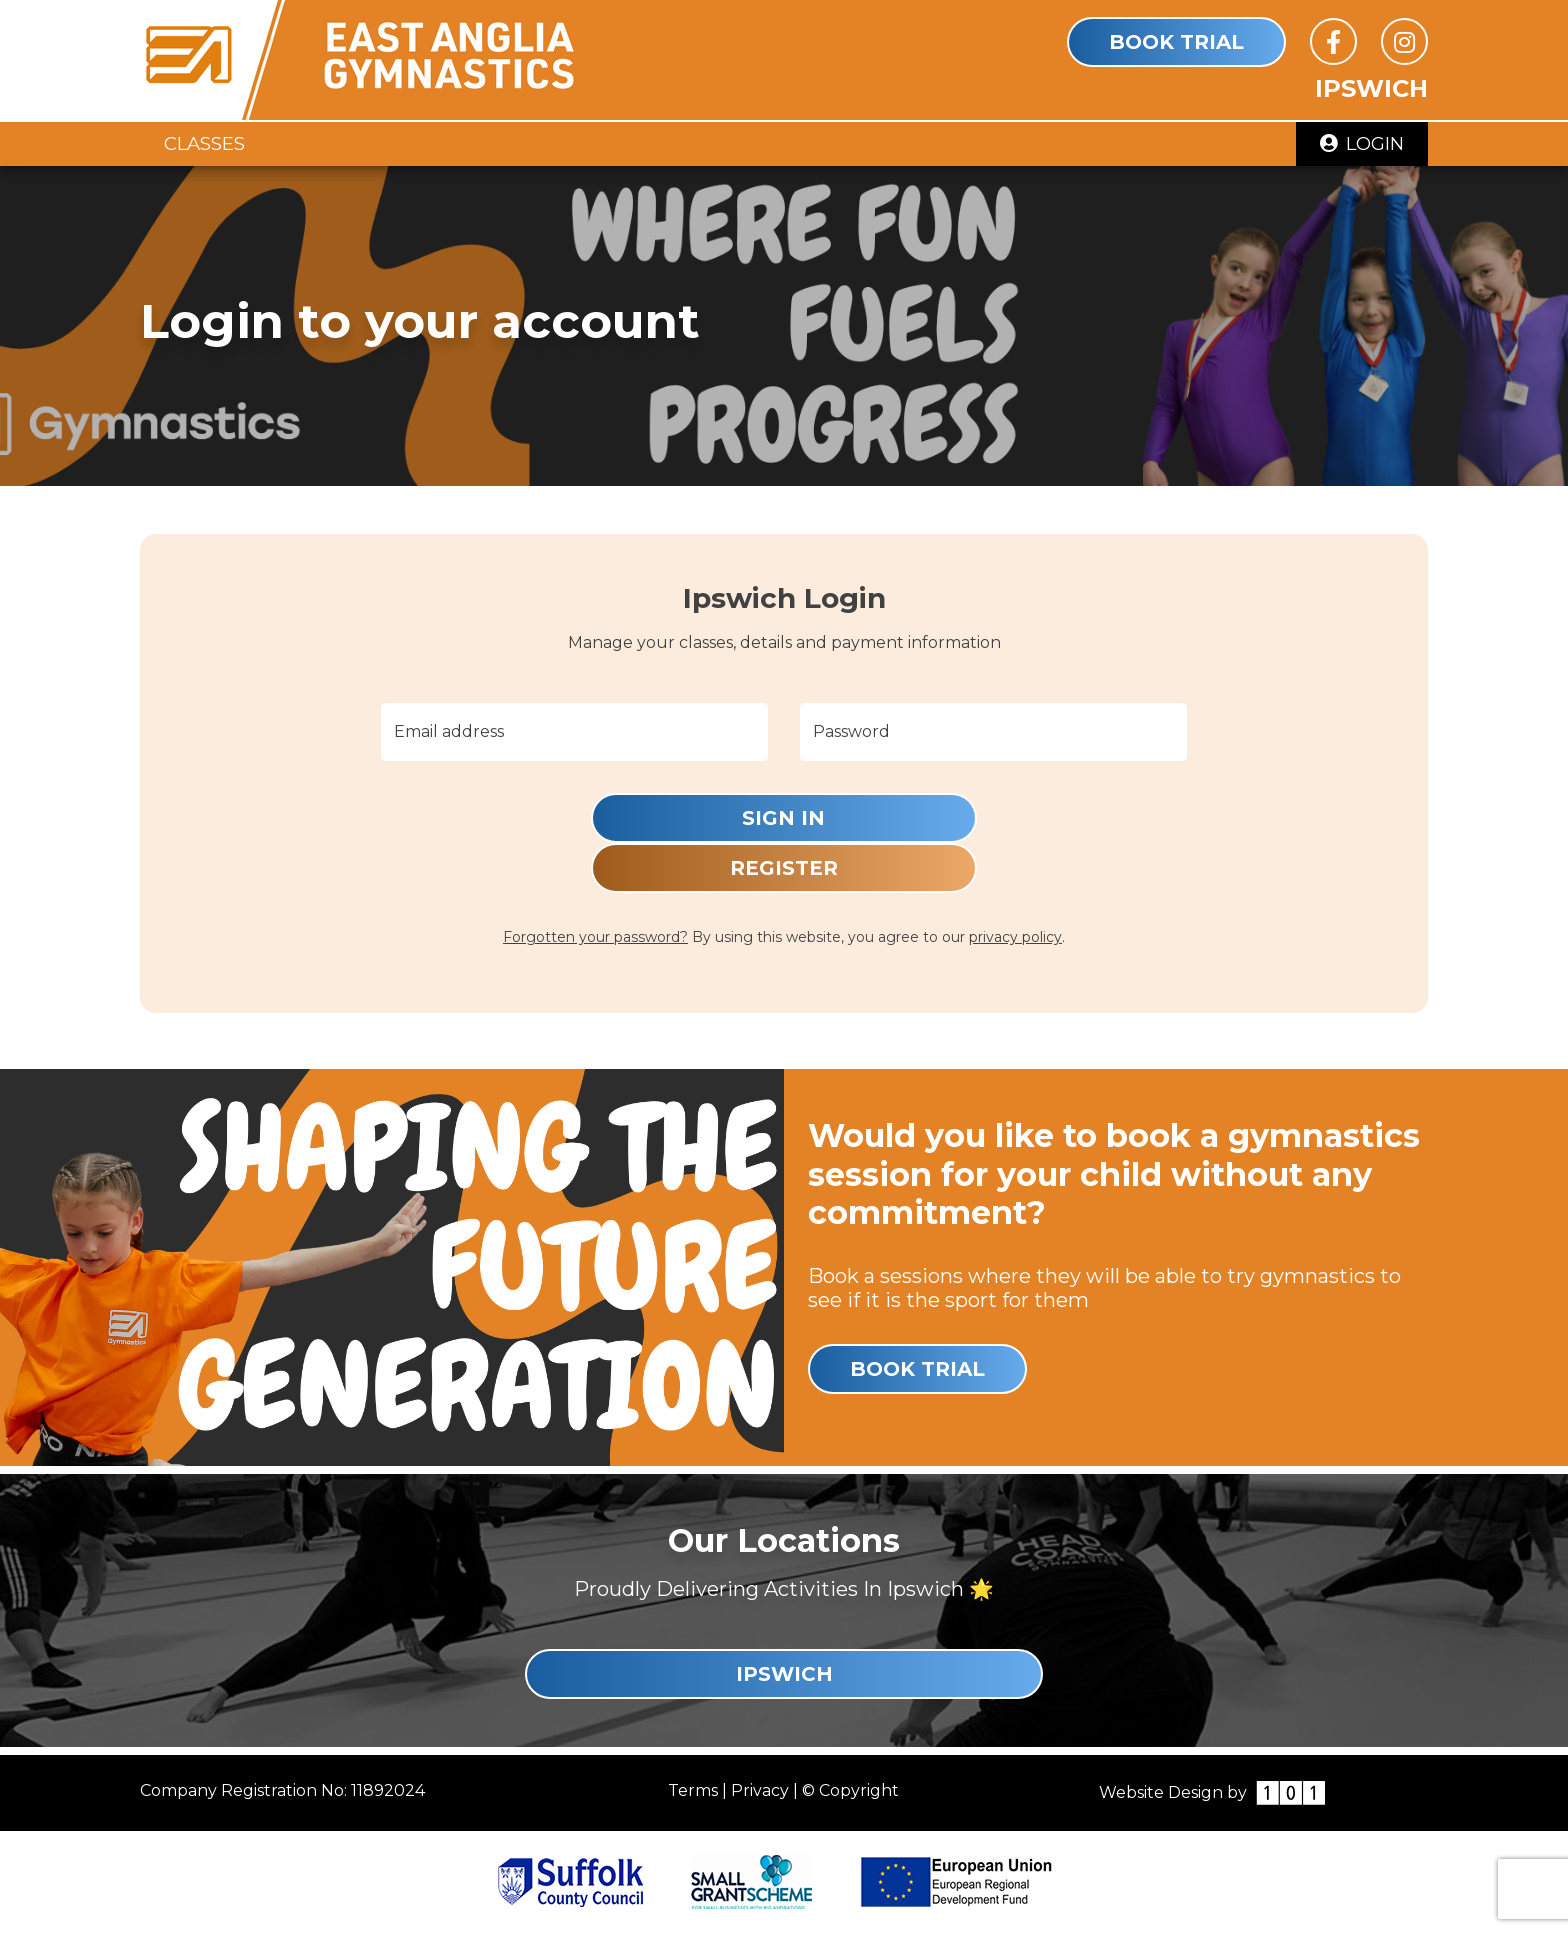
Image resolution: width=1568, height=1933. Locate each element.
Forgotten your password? (595, 937)
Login (1362, 143)
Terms (693, 1790)
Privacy (760, 1790)
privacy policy (1015, 937)
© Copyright (850, 1790)
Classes (204, 143)
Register (784, 868)
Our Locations (784, 1540)
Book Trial (1176, 42)
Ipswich (784, 1674)
